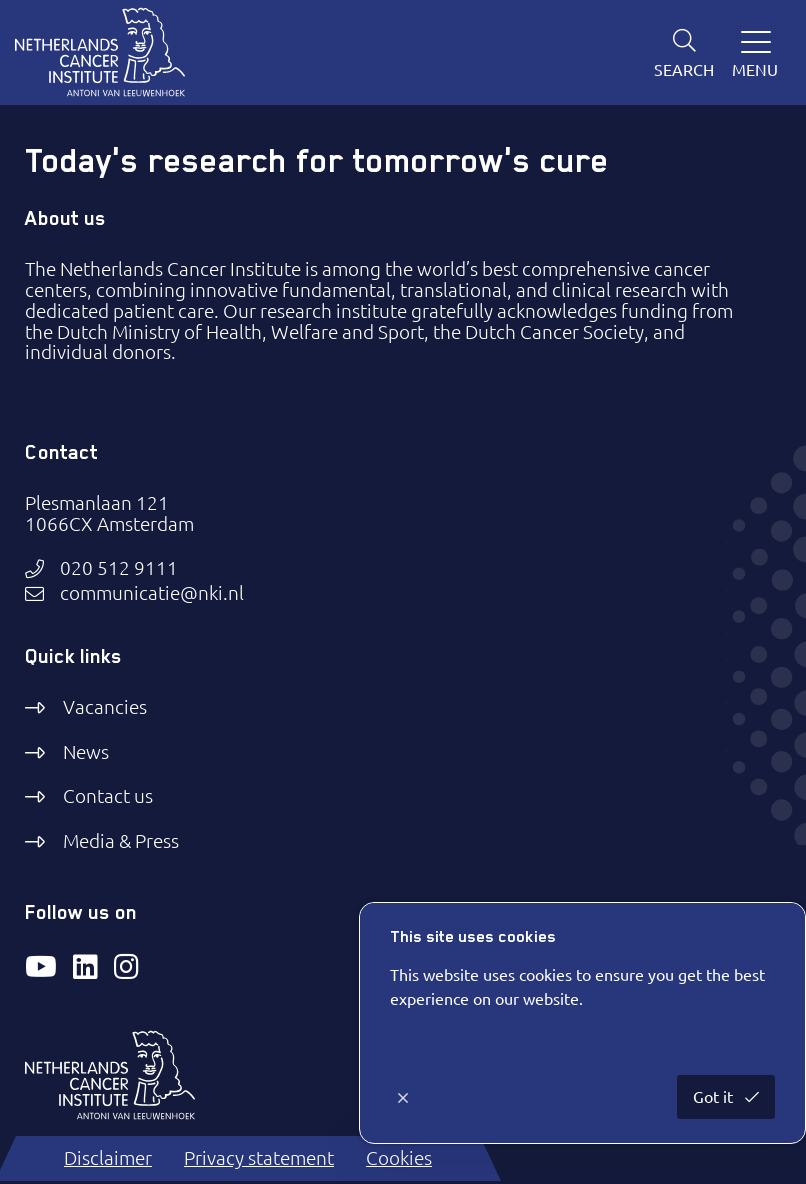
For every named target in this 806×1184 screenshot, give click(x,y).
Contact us (108, 796)
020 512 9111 (119, 568)
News (86, 752)
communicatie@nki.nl (152, 593)
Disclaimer (108, 1158)
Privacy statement (259, 1158)
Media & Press (121, 841)
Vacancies (105, 707)
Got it (715, 1097)
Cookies (399, 1158)
